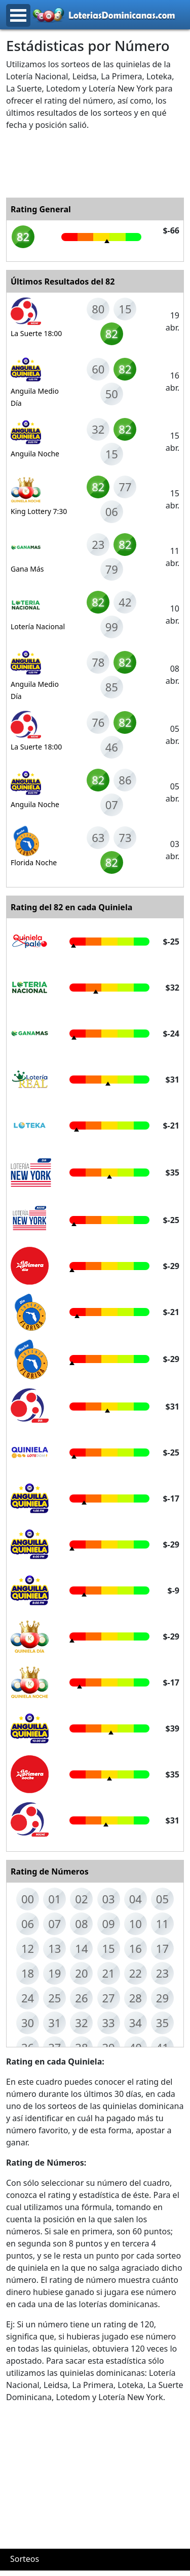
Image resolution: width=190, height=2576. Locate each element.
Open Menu (18, 15)
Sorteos (24, 2558)
